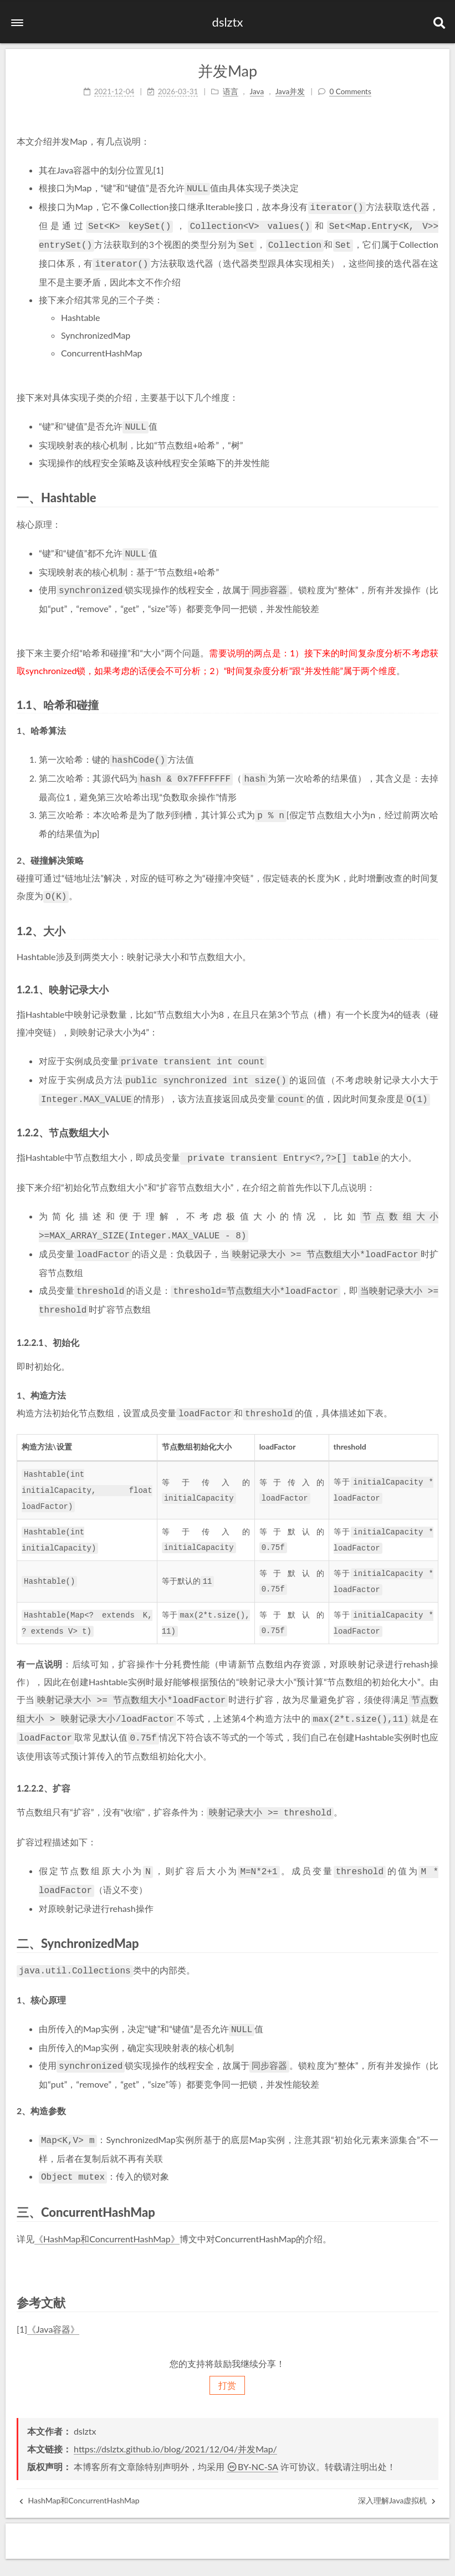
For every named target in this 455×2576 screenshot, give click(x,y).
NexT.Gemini (229, 2557)
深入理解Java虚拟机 (397, 2458)
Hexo (189, 2557)
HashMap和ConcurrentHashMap (79, 2458)
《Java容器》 (53, 2286)
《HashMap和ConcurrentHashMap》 (107, 2196)
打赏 (227, 2343)
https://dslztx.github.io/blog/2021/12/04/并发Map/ (175, 2407)
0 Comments (350, 90)
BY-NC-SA (252, 2425)
